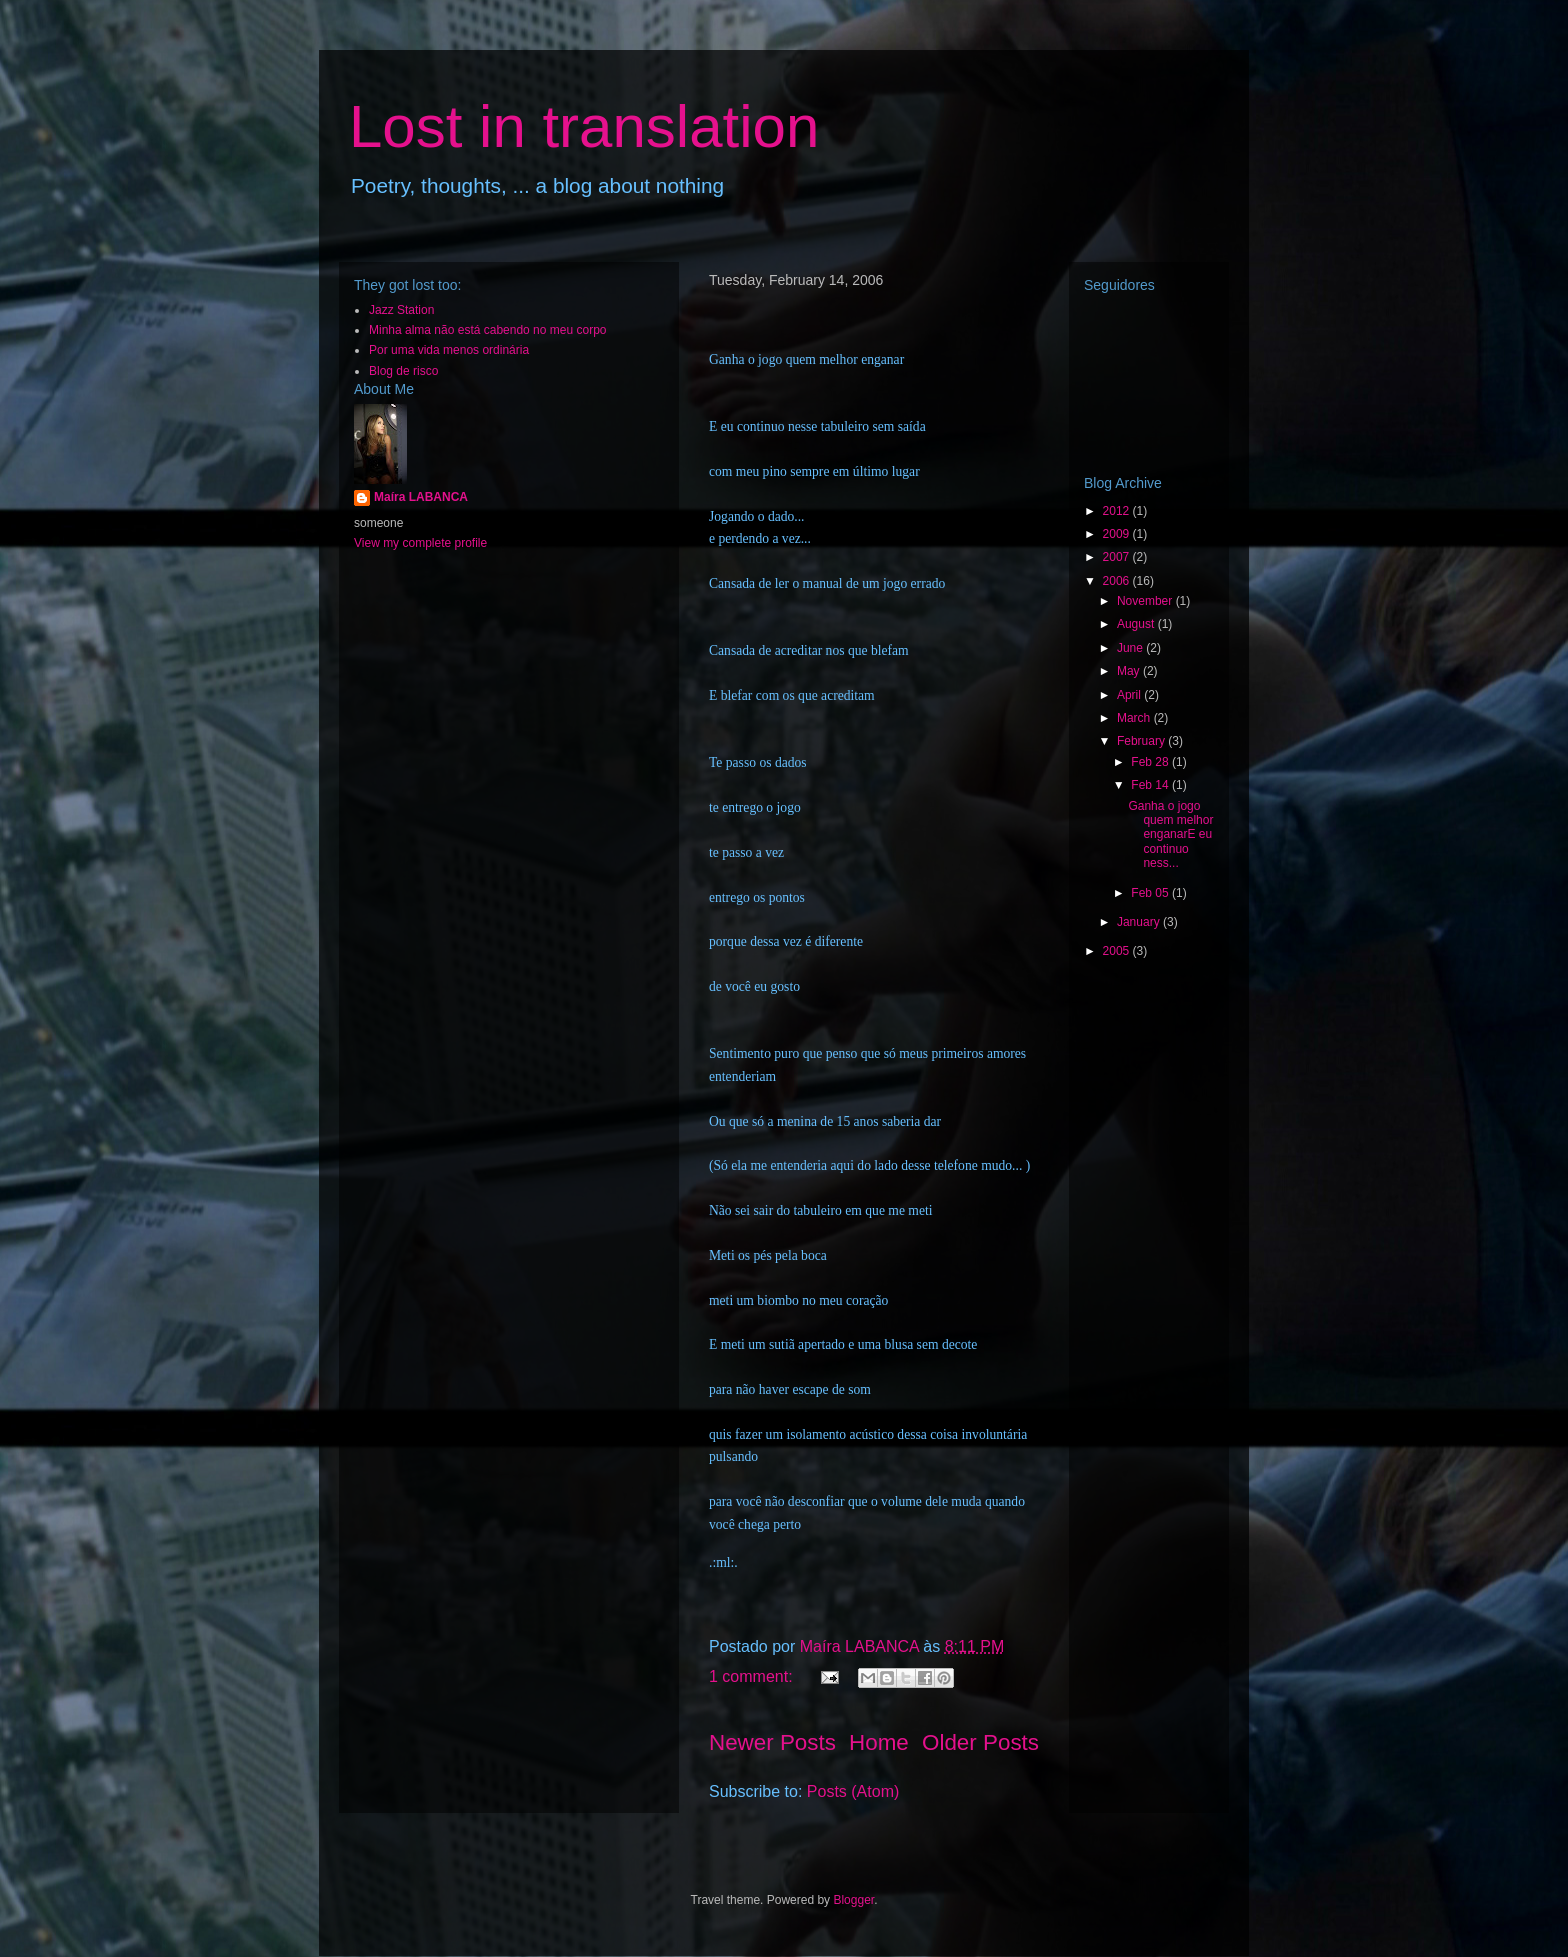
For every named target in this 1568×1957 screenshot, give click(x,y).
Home (879, 1742)
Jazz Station (401, 310)
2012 (1118, 511)
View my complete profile (420, 543)
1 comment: (753, 1676)
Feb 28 (1151, 762)
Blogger (853, 1900)
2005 (1118, 951)
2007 (1118, 557)
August (1137, 624)
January (1140, 922)
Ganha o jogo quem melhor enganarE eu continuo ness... (1170, 835)
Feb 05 (1151, 893)
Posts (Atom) (853, 1791)
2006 (1118, 581)
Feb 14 (1151, 785)
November (1146, 601)
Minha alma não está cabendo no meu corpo (488, 330)
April (1130, 695)
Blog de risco (403, 371)
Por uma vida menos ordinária (449, 350)
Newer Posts (772, 1742)
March (1135, 718)
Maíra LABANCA (421, 497)
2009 (1118, 534)
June (1131, 648)
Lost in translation (584, 126)
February (1142, 741)
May (1130, 671)
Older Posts (980, 1742)
